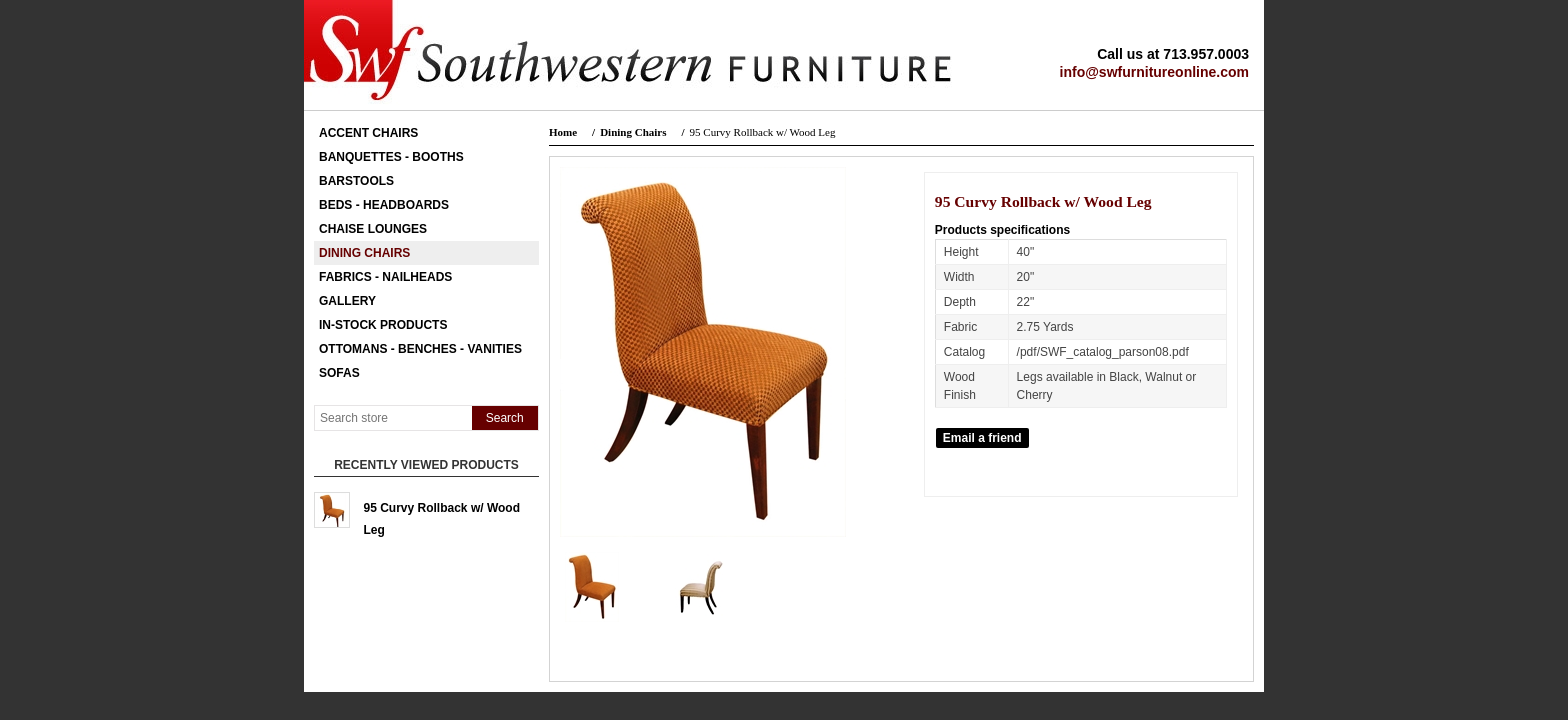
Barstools (356, 181)
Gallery (347, 301)
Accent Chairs (368, 133)
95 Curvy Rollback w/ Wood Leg (442, 514)
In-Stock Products (383, 325)
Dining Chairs (364, 253)
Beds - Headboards (384, 205)
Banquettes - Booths (391, 157)
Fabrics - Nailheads (385, 277)
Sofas (339, 373)
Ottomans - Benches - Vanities (420, 349)
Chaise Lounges (373, 229)
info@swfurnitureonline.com (1154, 72)
